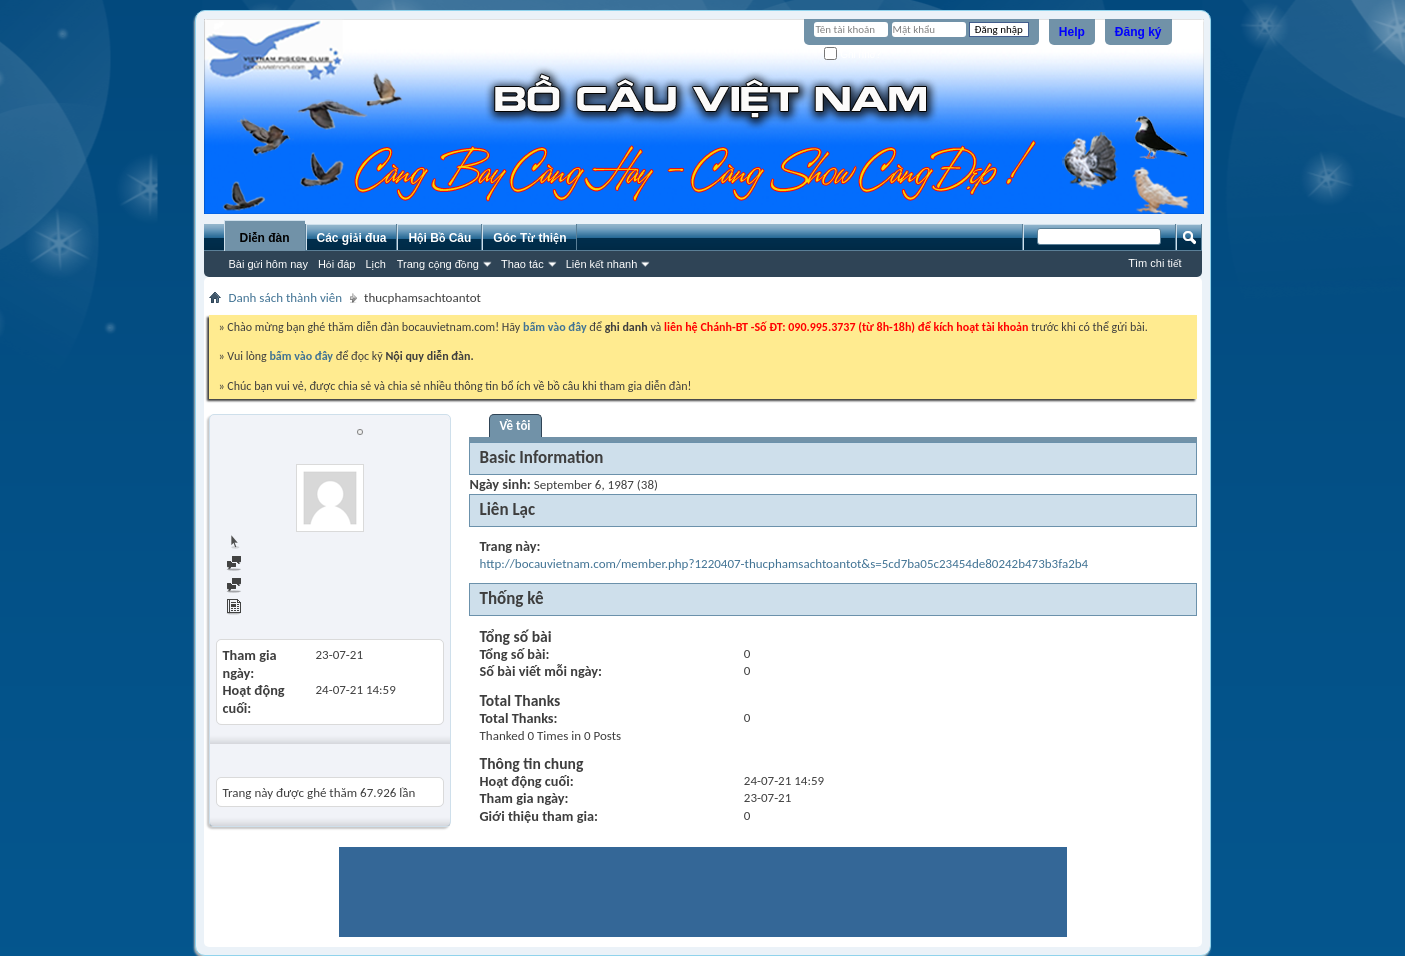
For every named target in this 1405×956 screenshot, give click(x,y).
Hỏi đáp (337, 264)
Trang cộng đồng (438, 264)
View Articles (269, 608)
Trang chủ (261, 542)
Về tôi (515, 425)
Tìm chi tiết (1154, 263)
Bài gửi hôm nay (268, 264)
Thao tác (522, 264)
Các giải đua (352, 238)
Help (1072, 32)
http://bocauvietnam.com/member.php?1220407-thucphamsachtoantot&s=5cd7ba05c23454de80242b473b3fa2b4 (784, 563)
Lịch (376, 264)
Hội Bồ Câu (439, 238)
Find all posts (270, 564)
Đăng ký (1138, 32)
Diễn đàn (264, 238)
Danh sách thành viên (286, 297)
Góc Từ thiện (529, 238)
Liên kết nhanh (602, 264)
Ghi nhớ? (852, 54)
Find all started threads (296, 586)
